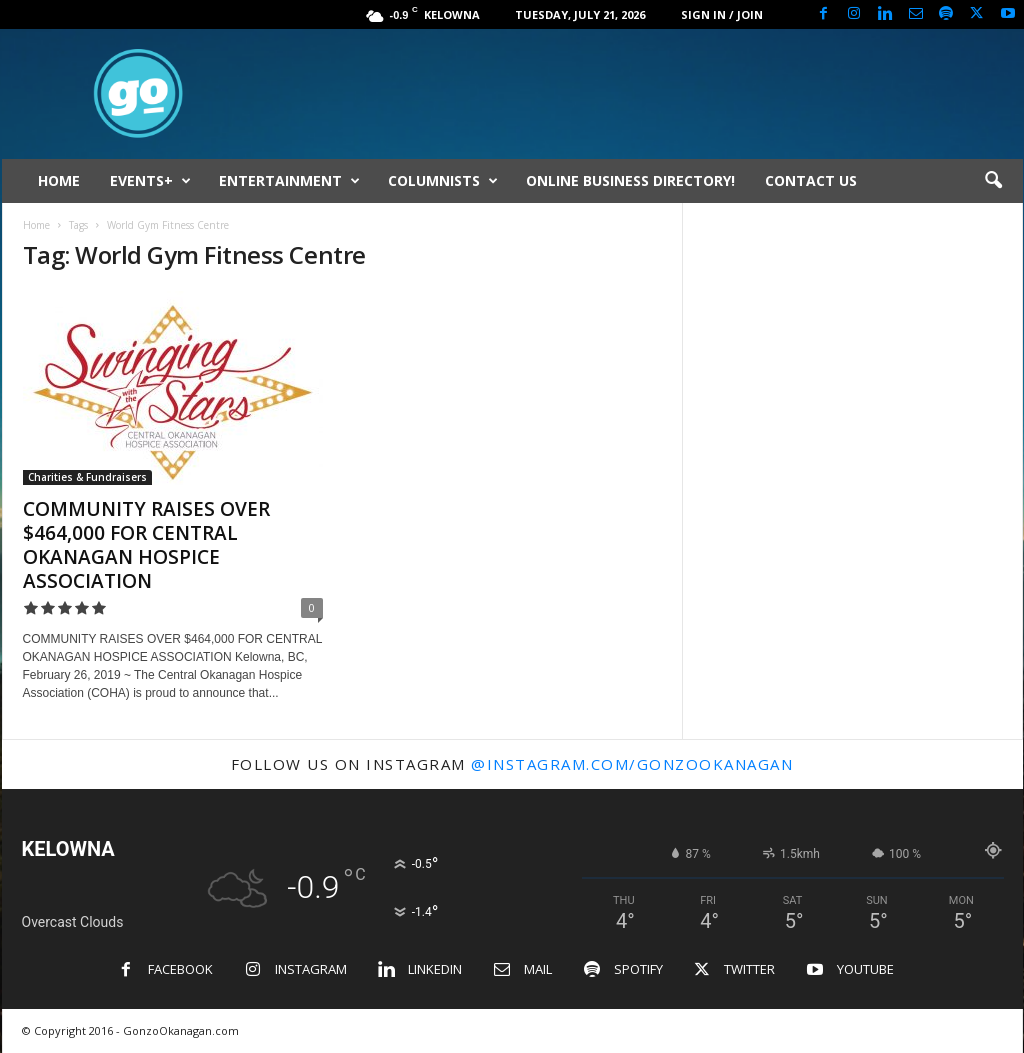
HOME (59, 180)
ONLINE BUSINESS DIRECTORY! (630, 180)
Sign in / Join (722, 14)
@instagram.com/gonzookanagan (632, 764)
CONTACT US (811, 180)
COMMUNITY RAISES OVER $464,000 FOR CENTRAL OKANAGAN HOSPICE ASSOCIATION (146, 545)
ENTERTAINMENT (289, 181)
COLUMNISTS (443, 181)
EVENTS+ (150, 181)
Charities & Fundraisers (87, 477)
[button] (993, 181)
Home (36, 225)
